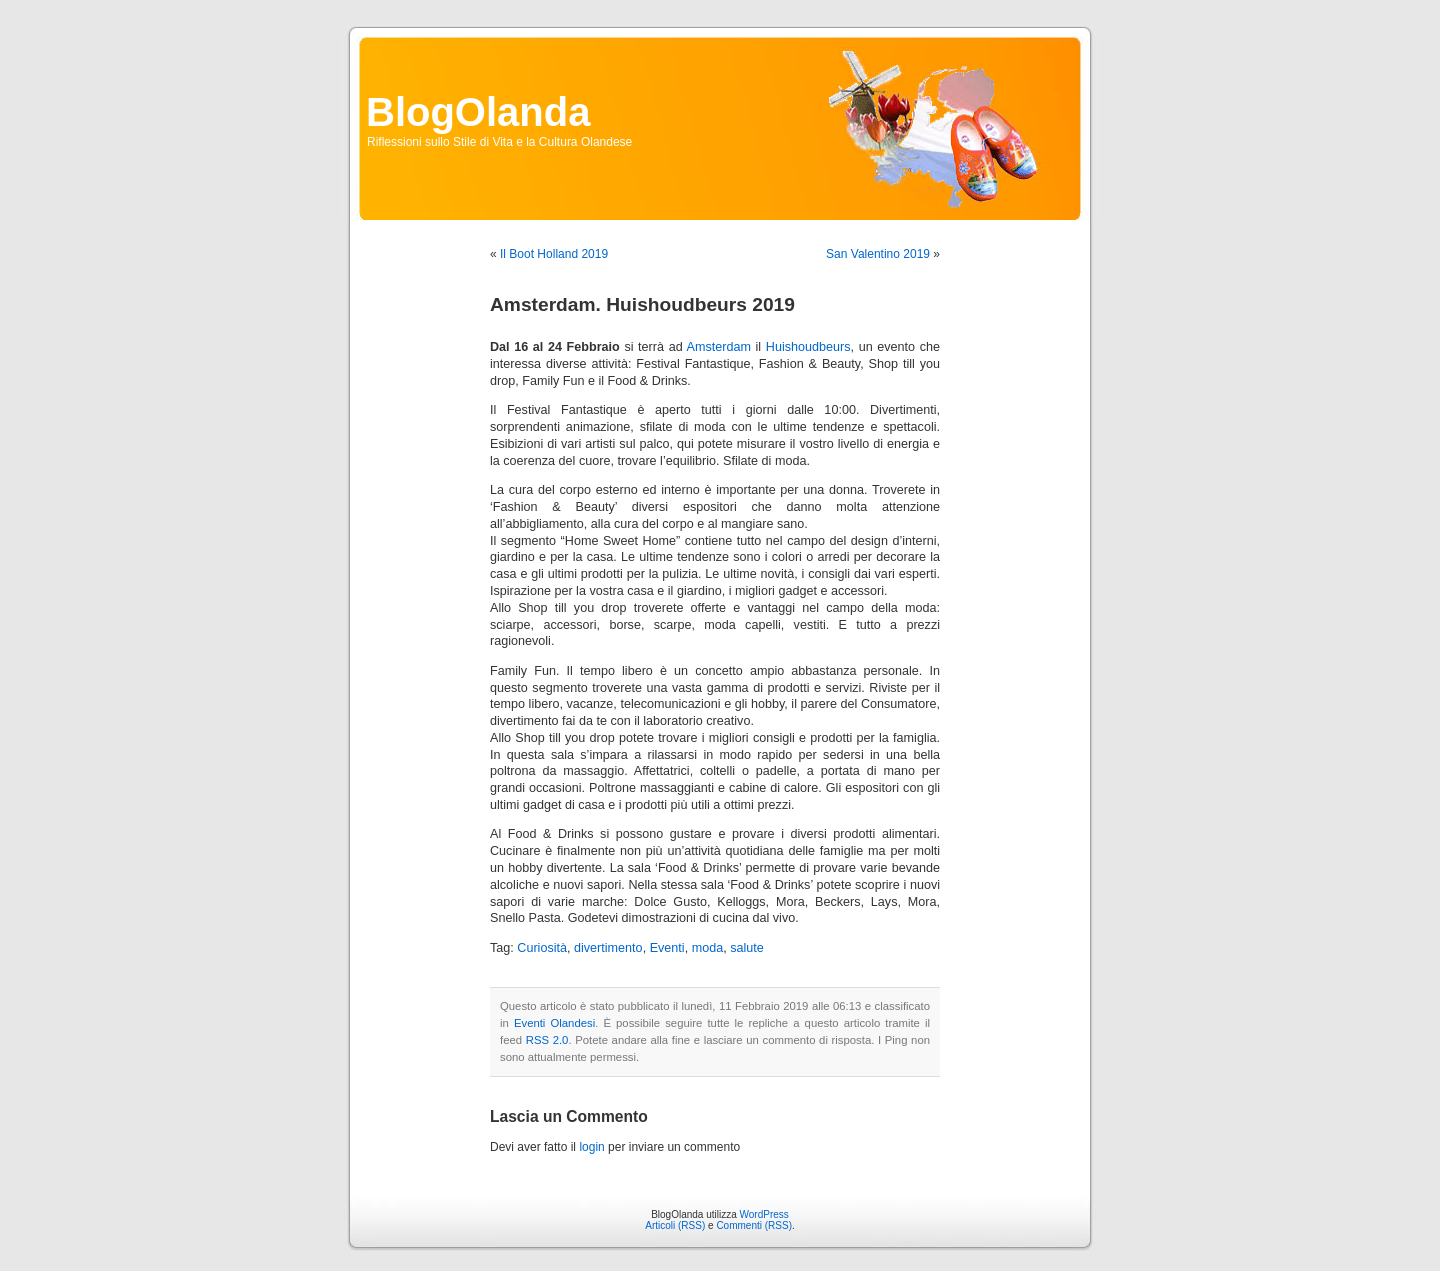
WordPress (764, 1214)
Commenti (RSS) (754, 1225)
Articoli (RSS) (675, 1225)
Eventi (667, 948)
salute (747, 948)
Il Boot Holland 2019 (554, 254)
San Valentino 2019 (878, 254)
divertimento (608, 948)
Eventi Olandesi (554, 1023)
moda (708, 948)
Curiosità (542, 948)
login (591, 1147)
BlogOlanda (478, 112)
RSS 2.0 (547, 1040)
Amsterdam (719, 347)
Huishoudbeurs (808, 347)
